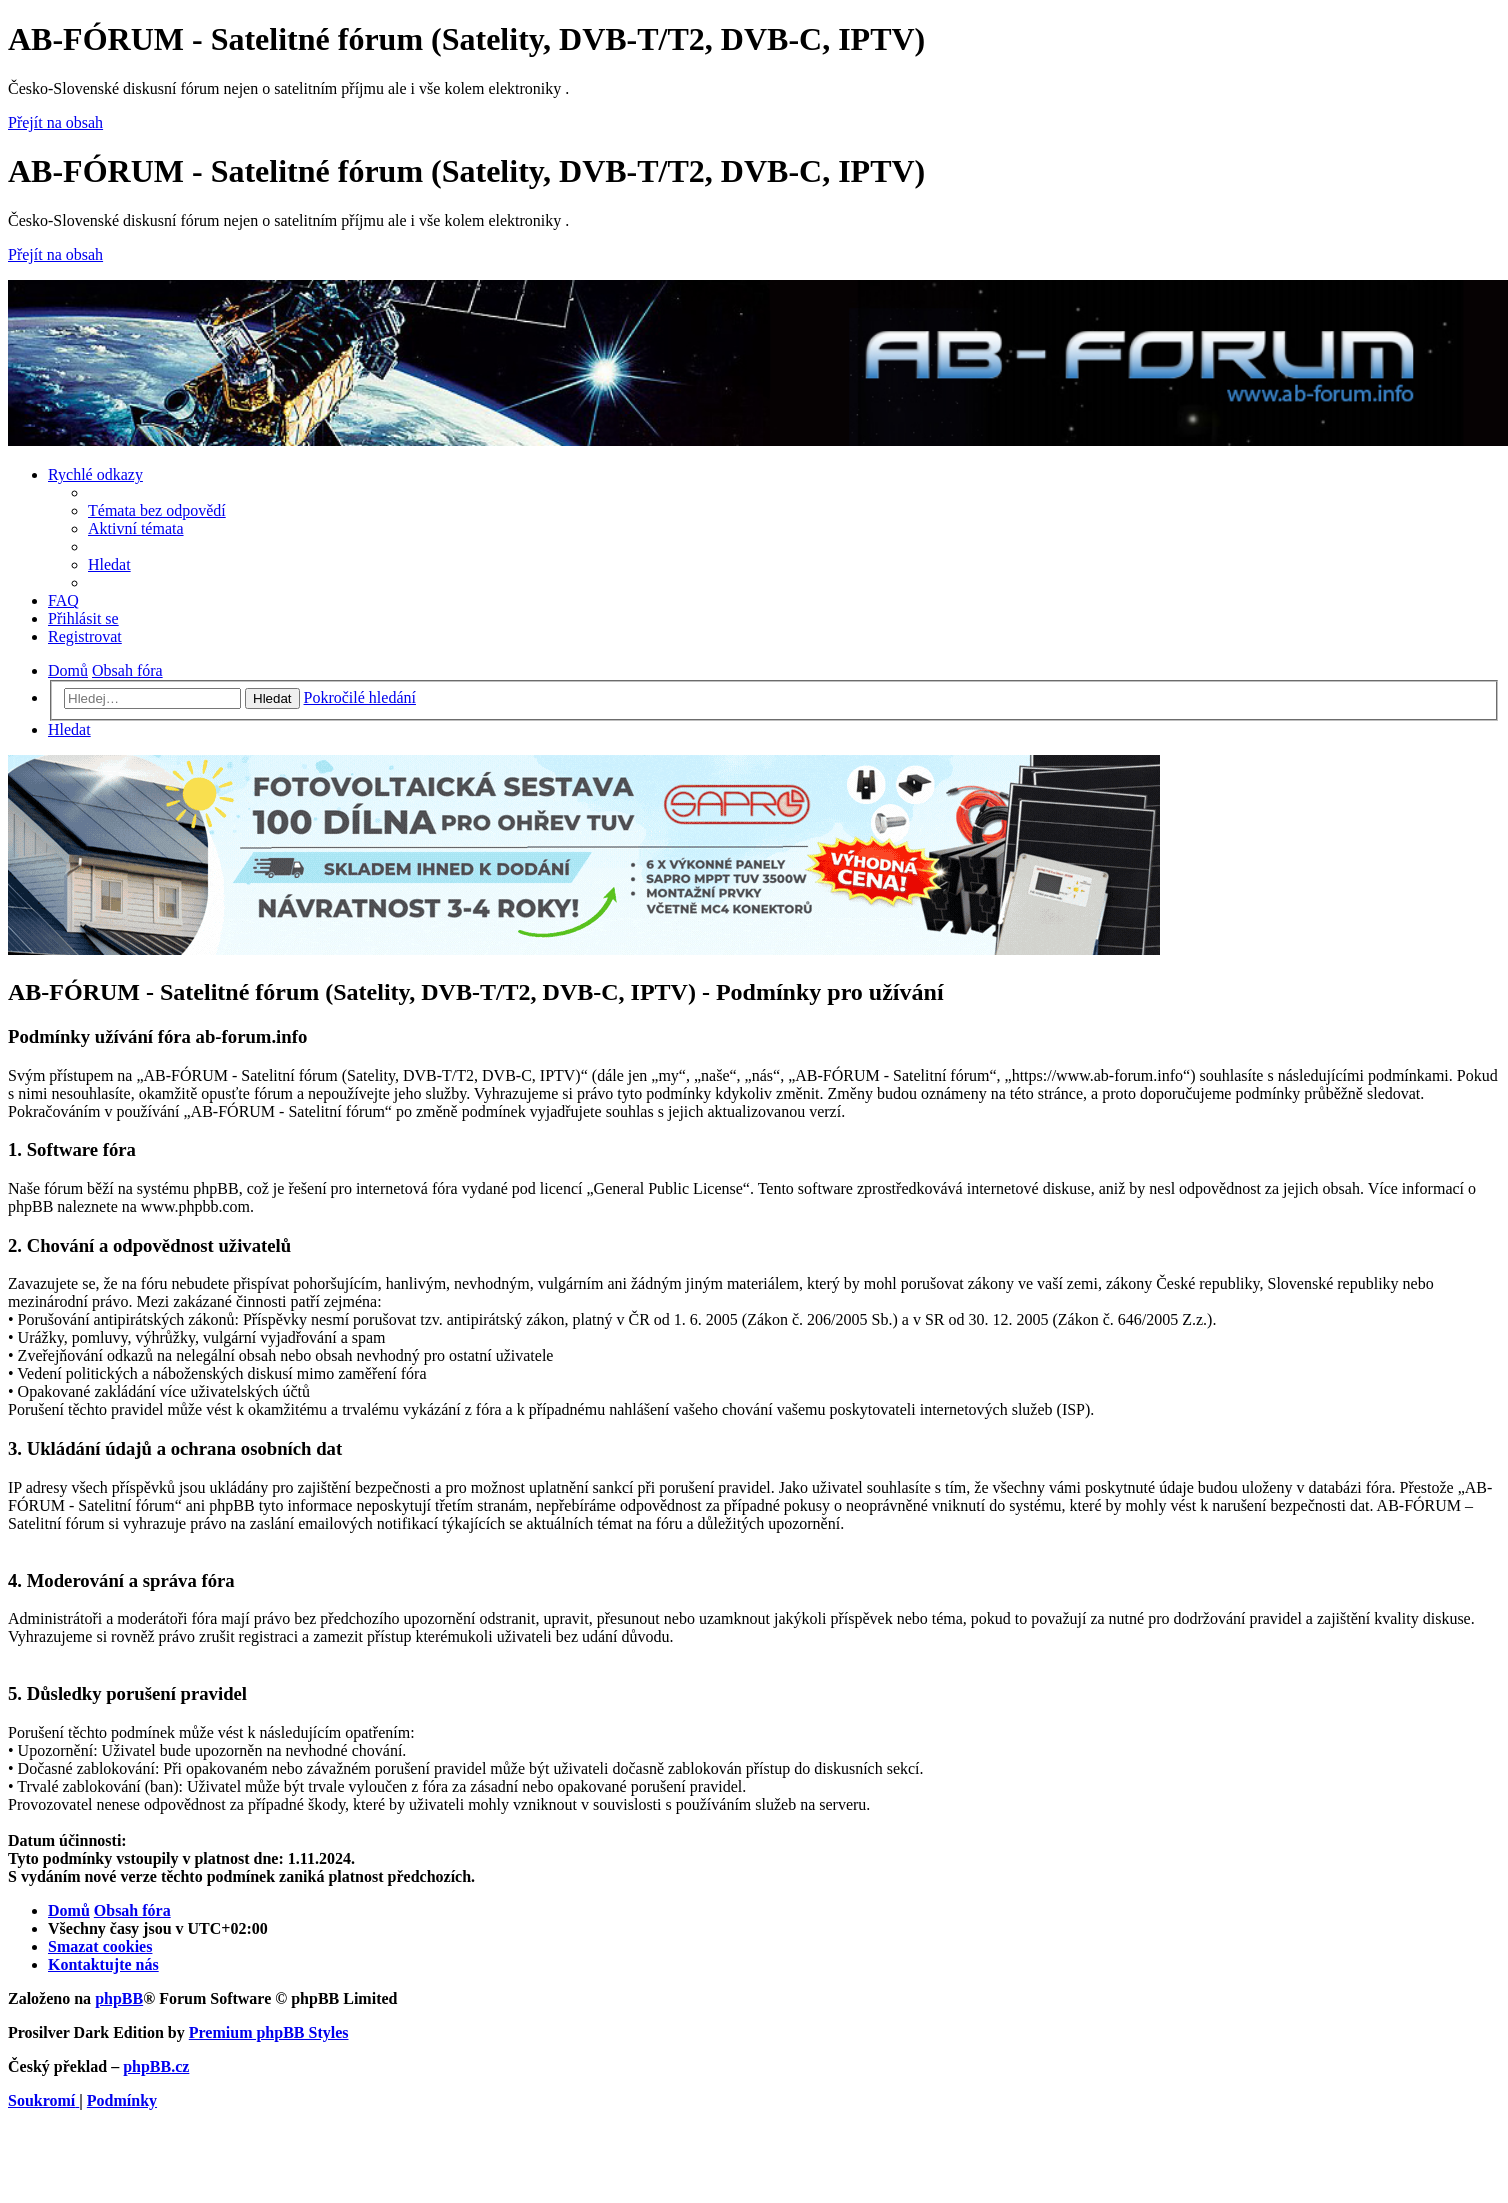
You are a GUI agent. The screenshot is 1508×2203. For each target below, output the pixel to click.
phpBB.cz (156, 2066)
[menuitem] (157, 510)
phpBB (119, 1998)
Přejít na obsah (55, 122)
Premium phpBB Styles (269, 2032)
